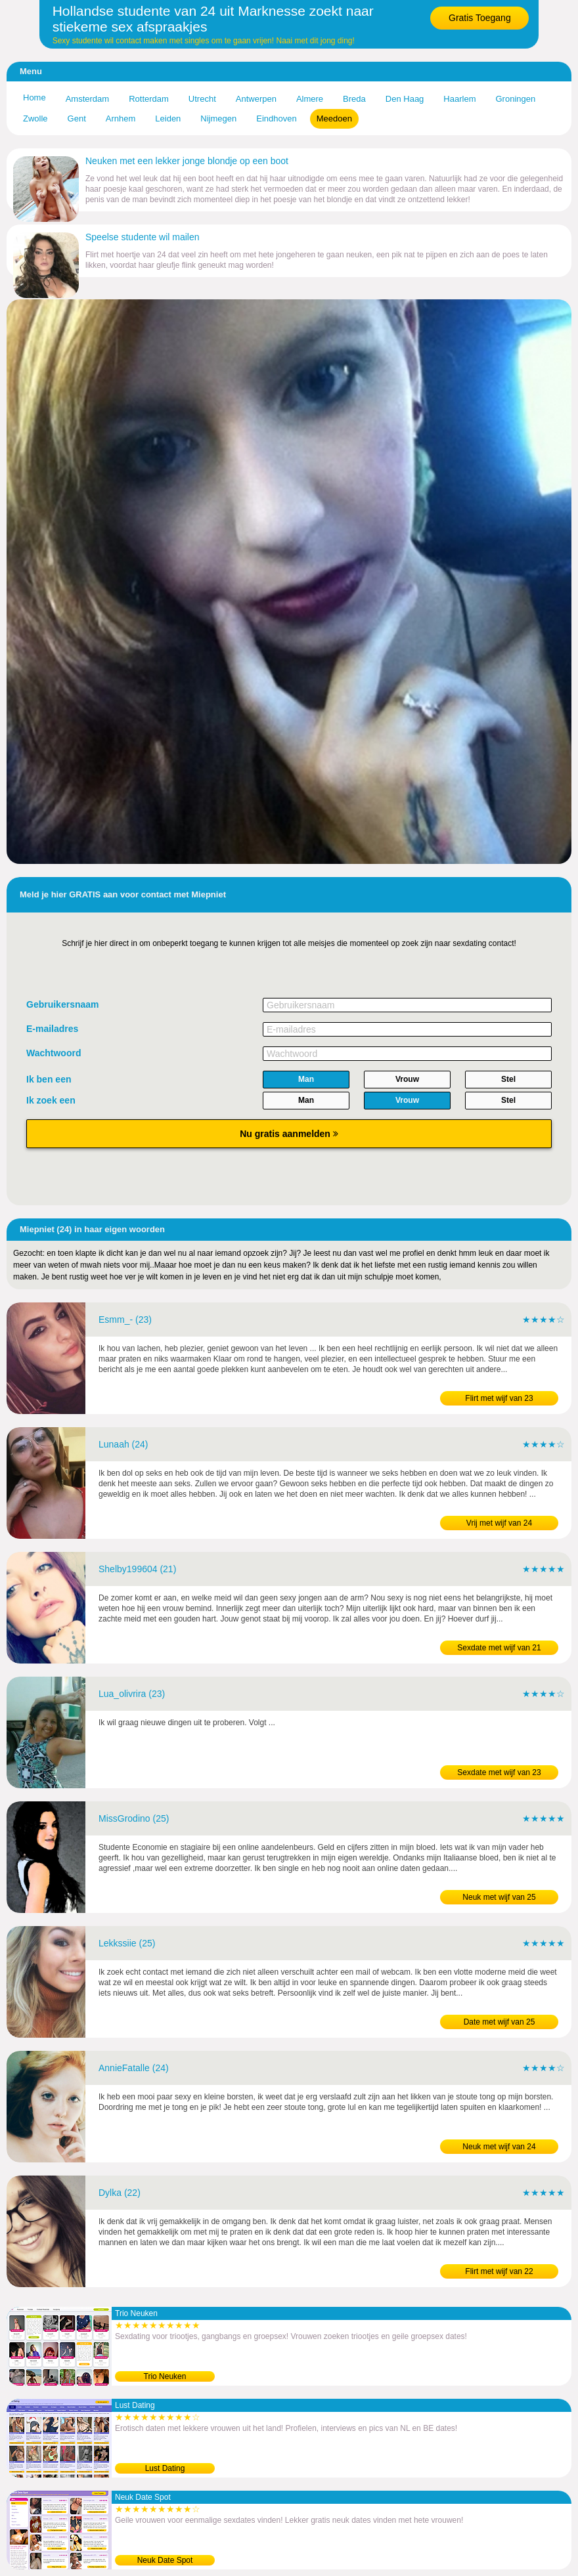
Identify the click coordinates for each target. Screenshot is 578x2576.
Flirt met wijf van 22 (499, 2271)
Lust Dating (165, 2468)
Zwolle (35, 118)
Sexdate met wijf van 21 (499, 1647)
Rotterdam (149, 99)
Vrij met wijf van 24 (499, 1523)
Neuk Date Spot (165, 2560)
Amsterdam (87, 99)
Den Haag (405, 99)
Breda (354, 99)
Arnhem (121, 118)
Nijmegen (218, 118)
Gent (77, 118)
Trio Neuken (165, 2376)
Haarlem (459, 99)
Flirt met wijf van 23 (499, 1398)
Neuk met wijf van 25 (498, 1897)
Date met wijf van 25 (499, 2022)
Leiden (168, 118)
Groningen (515, 99)
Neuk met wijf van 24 (498, 2146)
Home (34, 97)
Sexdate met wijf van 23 (499, 1772)
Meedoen (334, 118)
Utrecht (202, 99)
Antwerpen (256, 99)
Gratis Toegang (480, 17)
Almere (309, 99)
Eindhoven (276, 118)
